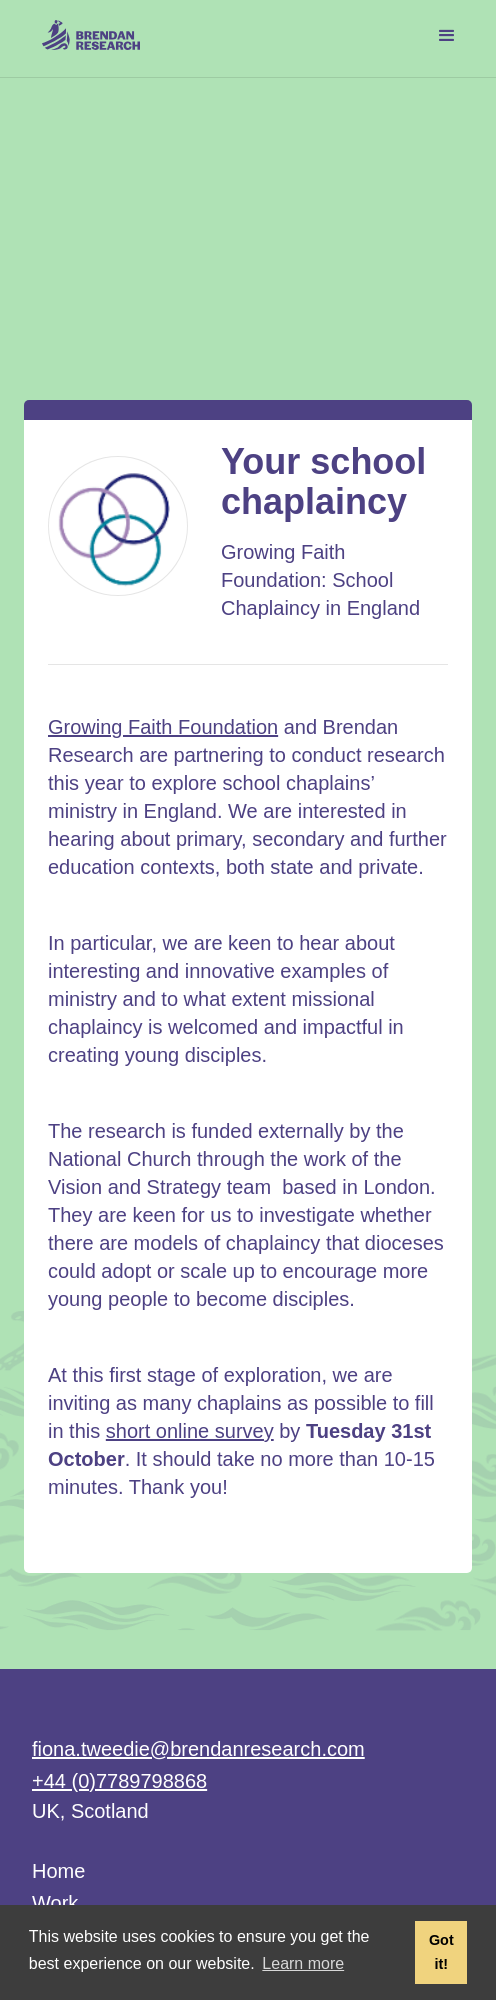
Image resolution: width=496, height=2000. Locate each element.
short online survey (190, 1431)
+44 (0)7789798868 (119, 1781)
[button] (447, 35)
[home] (86, 30)
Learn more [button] (303, 1963)
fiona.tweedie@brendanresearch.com (198, 1749)
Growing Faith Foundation (163, 727)
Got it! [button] (441, 1952)
